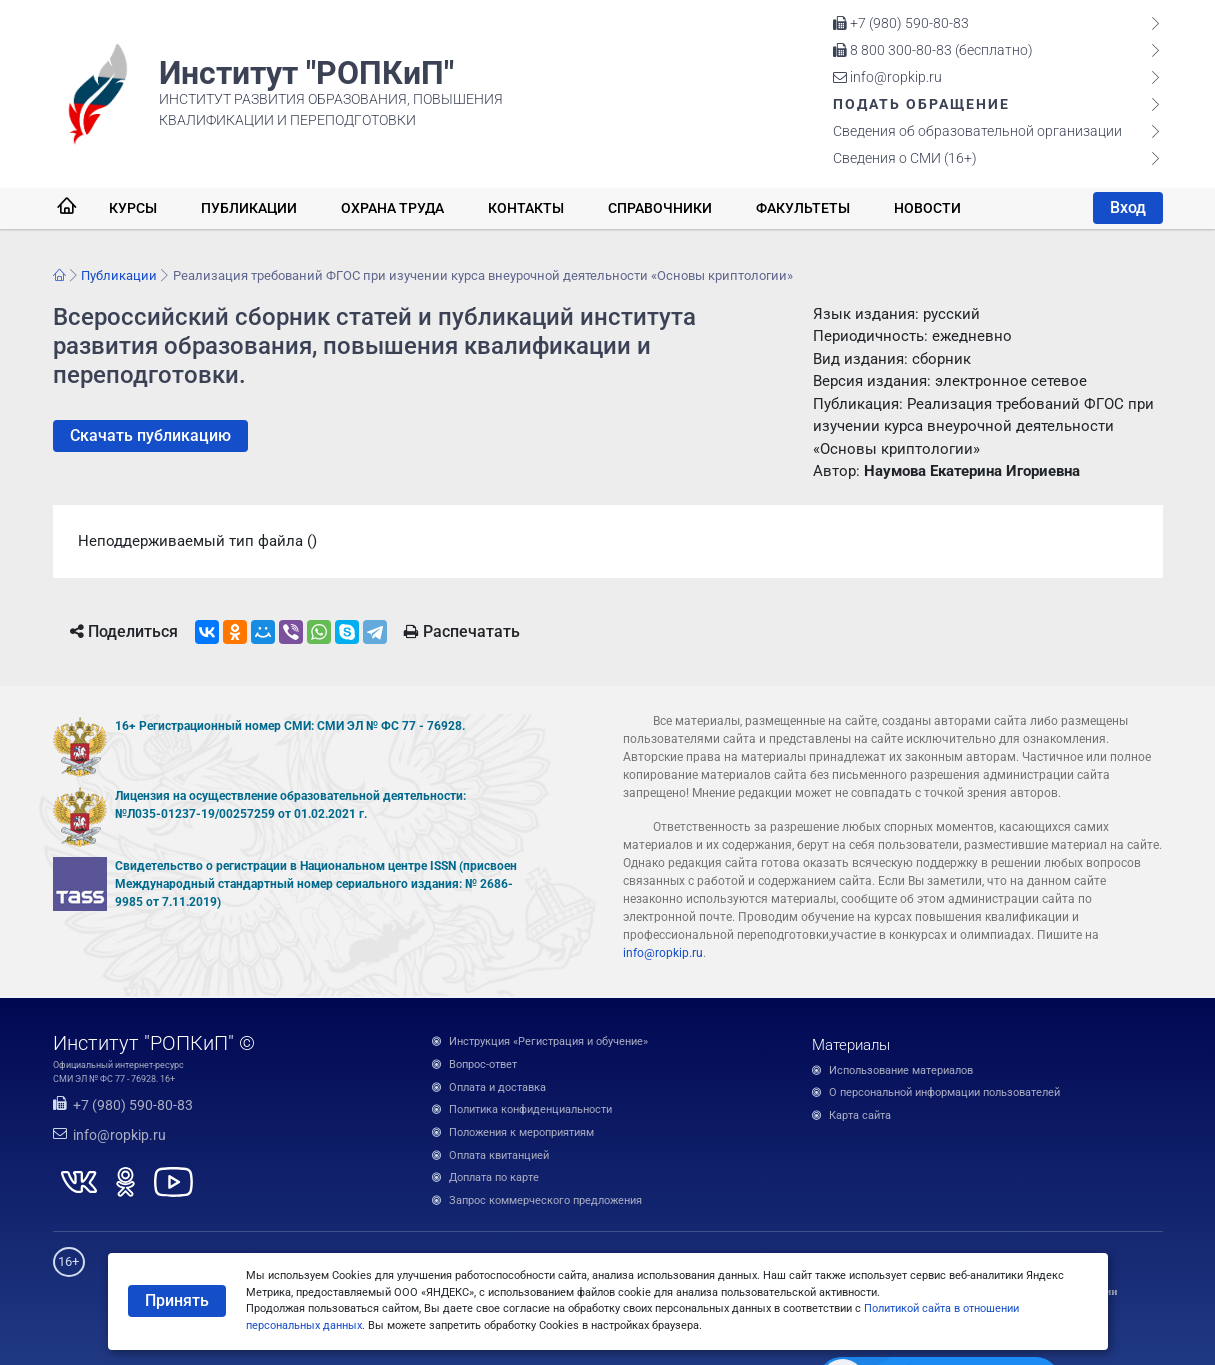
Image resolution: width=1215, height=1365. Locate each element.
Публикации (249, 208)
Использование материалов (901, 1070)
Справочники (660, 208)
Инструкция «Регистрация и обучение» (548, 1041)
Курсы (133, 208)
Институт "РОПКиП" (306, 73)
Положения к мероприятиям (521, 1132)
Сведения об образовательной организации (977, 131)
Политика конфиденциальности (530, 1109)
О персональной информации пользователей (944, 1092)
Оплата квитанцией (499, 1155)
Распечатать (462, 631)
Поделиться (124, 631)
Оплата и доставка (497, 1087)
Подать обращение (921, 104)
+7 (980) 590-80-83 (901, 23)
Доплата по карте (494, 1177)
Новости (927, 208)
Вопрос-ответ (483, 1064)
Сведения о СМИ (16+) (905, 158)
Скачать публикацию (150, 435)
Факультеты (803, 208)
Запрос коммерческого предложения (545, 1200)
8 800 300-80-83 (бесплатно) (933, 50)
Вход (1128, 207)
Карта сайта (860, 1115)
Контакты (526, 208)
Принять (177, 1300)
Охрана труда (392, 208)
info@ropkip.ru (887, 77)
